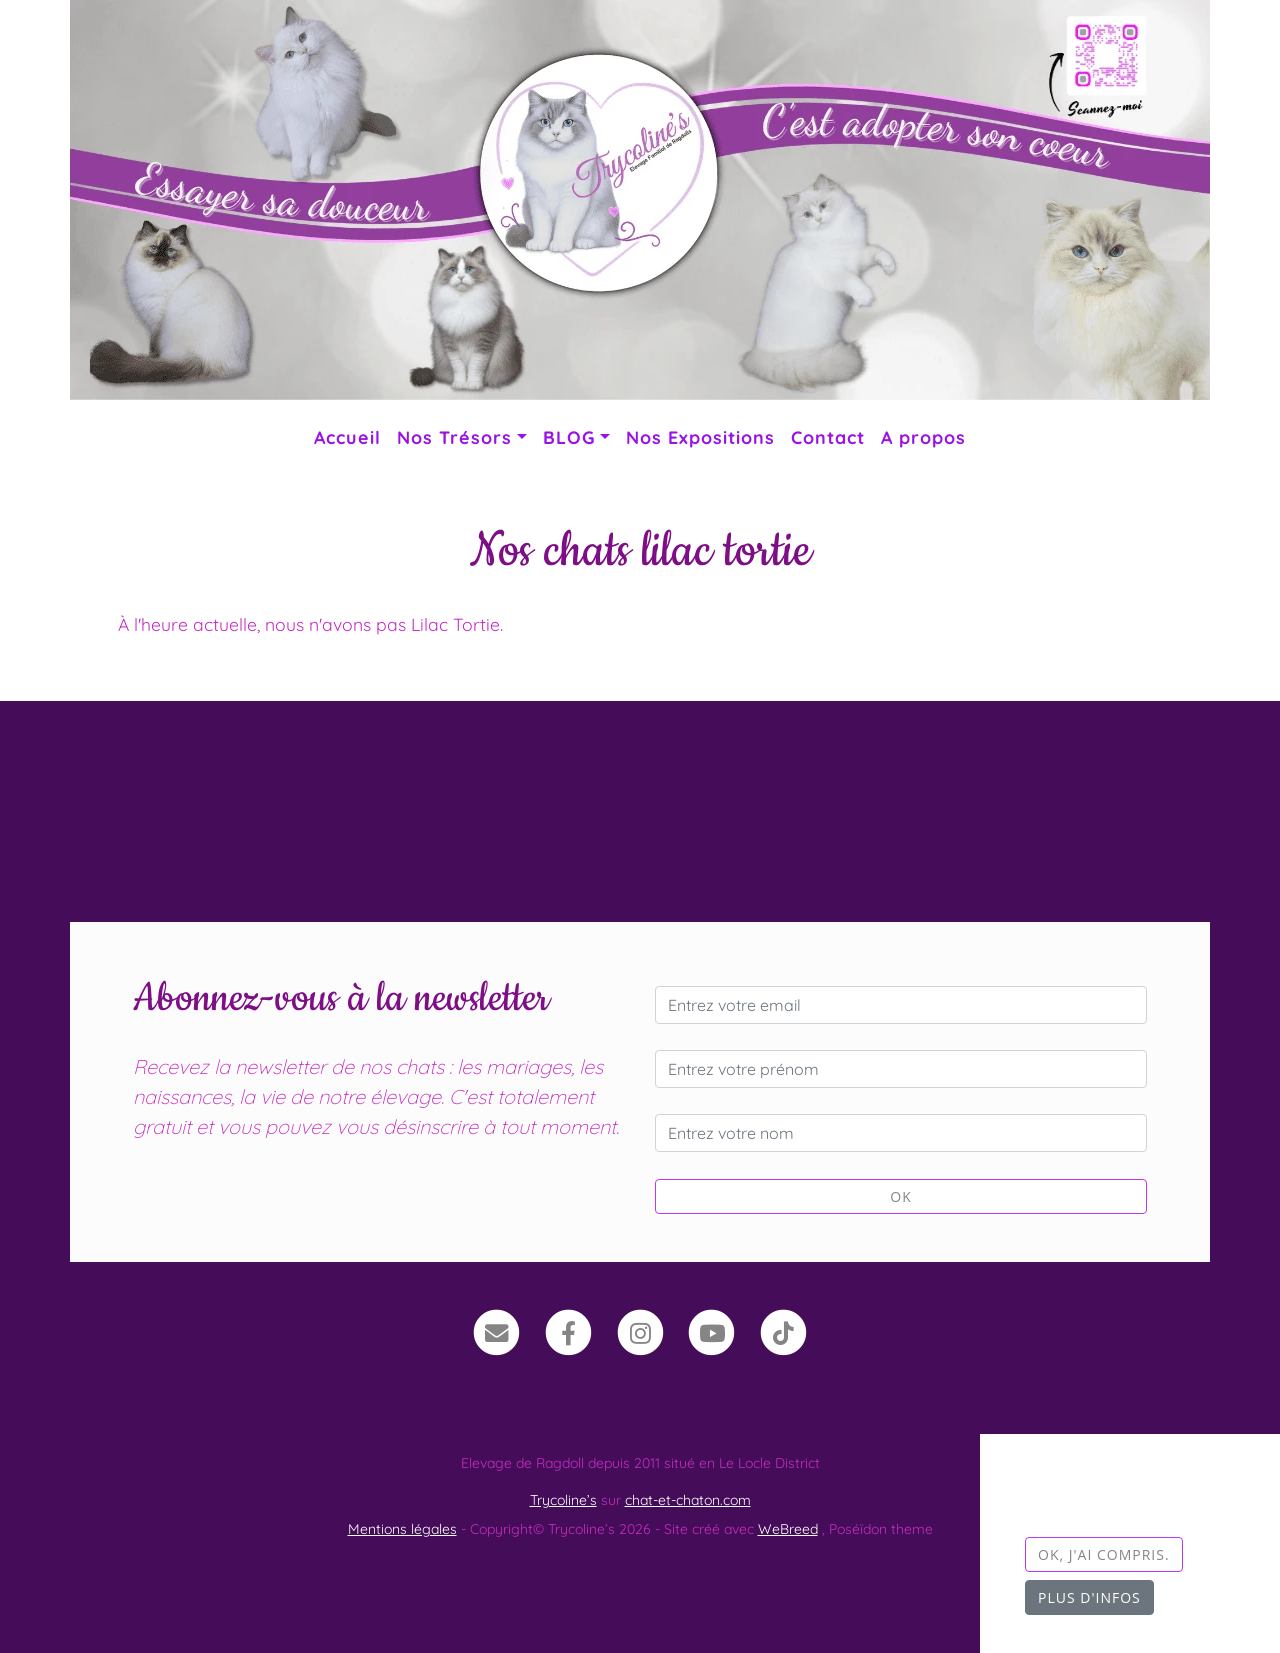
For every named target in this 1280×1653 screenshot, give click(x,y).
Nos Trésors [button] (454, 437)
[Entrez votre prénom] (901, 1069)
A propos (923, 437)
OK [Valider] (900, 1196)
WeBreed (788, 1529)
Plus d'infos (1089, 1597)
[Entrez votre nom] (901, 1133)
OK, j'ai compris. (1104, 1554)
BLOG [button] (569, 437)
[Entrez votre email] (901, 1005)
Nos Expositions (700, 437)
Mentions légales (402, 1529)
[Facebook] (568, 1331)
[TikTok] (783, 1331)
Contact (828, 437)
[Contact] (496, 1331)
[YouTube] (711, 1331)
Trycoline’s (563, 1500)
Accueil (347, 437)
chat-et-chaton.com (688, 1500)
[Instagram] (640, 1331)
